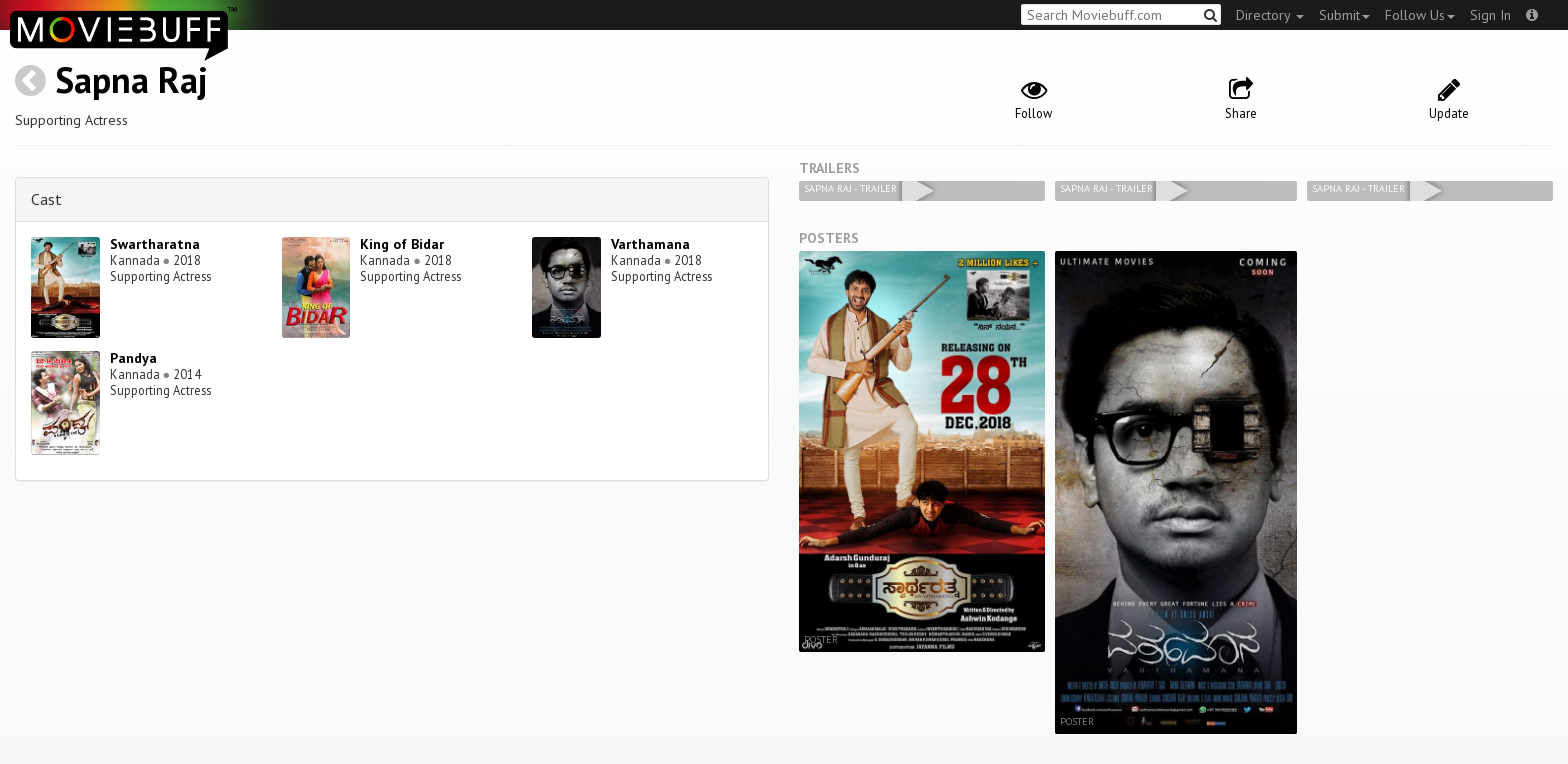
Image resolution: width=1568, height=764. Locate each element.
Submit (1344, 15)
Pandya (133, 358)
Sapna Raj (131, 79)
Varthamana (650, 244)
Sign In (1490, 15)
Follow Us (1420, 15)
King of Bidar (402, 244)
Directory (1270, 15)
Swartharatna (155, 244)
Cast (46, 199)
